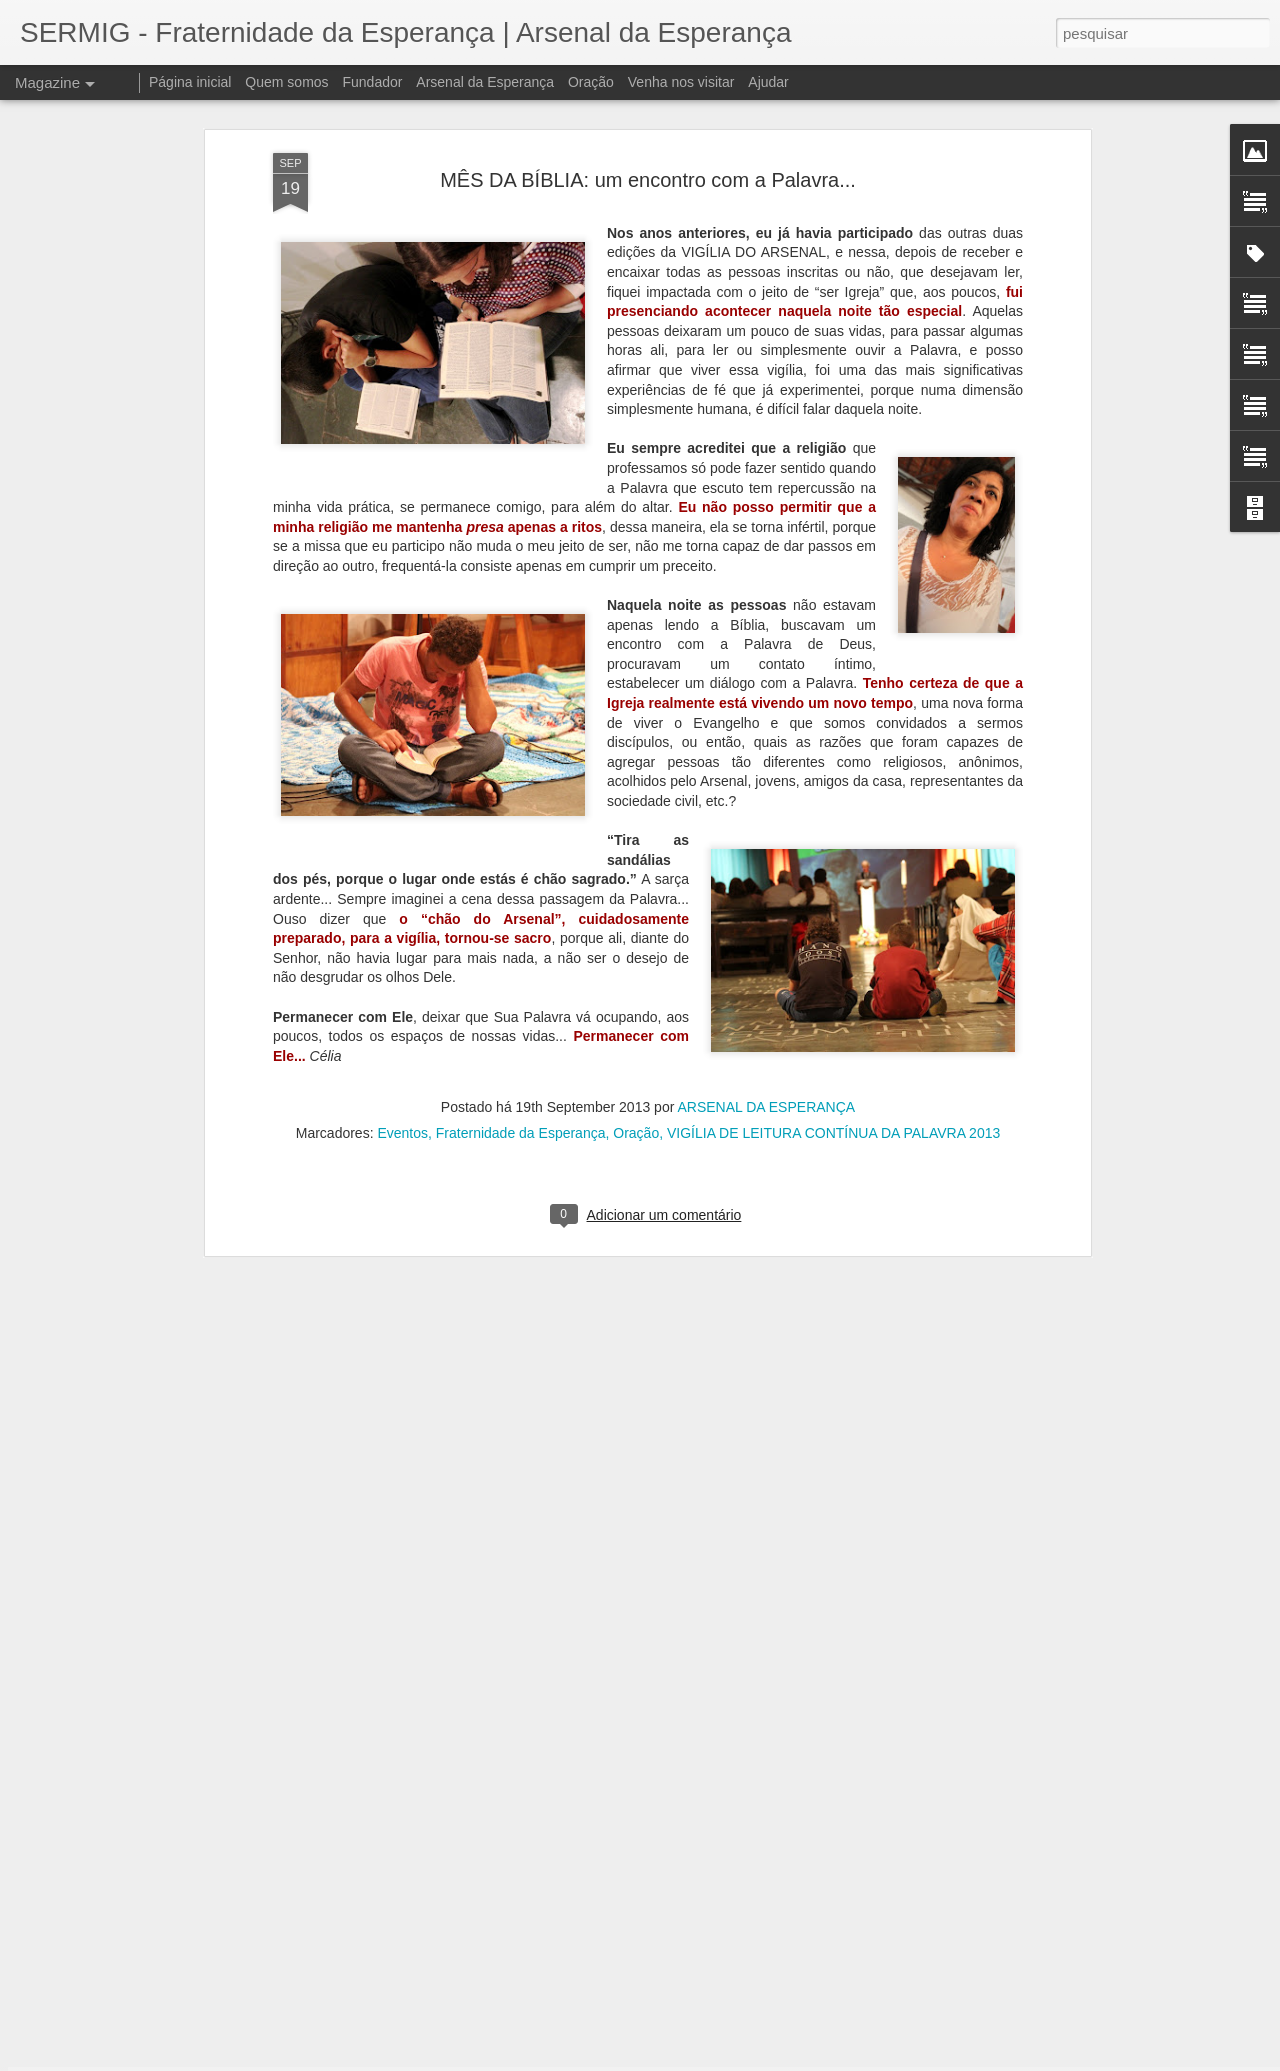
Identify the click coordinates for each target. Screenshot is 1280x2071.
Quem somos (286, 82)
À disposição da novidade (530, 1988)
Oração (636, 948)
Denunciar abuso (786, 2060)
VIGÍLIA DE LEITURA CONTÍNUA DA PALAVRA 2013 (833, 948)
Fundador (373, 82)
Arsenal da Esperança (485, 82)
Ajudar (768, 82)
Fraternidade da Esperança (521, 948)
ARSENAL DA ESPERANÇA (766, 922)
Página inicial (190, 82)
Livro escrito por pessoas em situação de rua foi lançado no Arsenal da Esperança (609, 1770)
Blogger (719, 2060)
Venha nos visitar (681, 82)
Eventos (402, 948)
